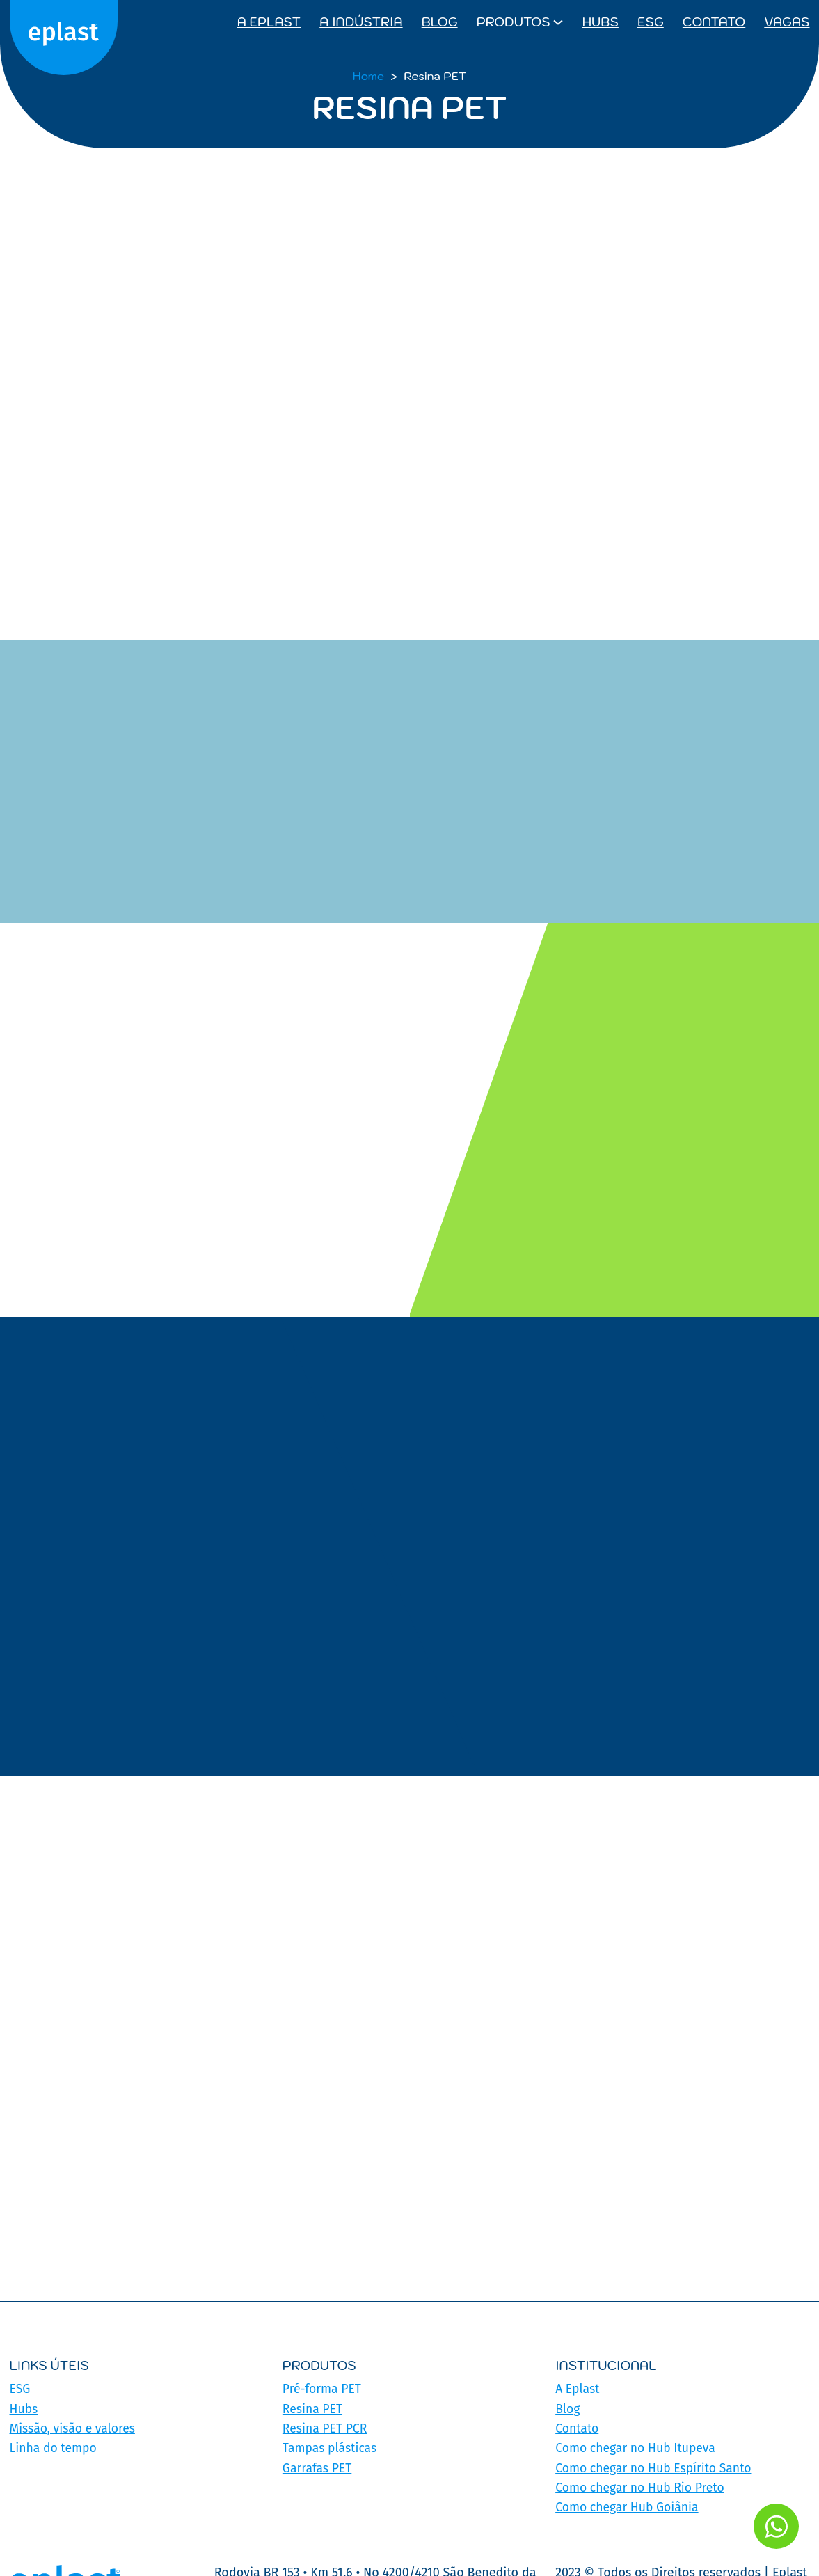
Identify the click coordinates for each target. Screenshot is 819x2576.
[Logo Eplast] (66, 22)
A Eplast (269, 22)
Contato (714, 22)
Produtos (513, 22)
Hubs (600, 22)
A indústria (360, 22)
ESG (650, 22)
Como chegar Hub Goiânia (628, 2505)
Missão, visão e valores (74, 2427)
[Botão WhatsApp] (772, 2522)
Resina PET (313, 2408)
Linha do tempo (54, 2447)
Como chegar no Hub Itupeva (637, 2447)
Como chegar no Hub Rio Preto (642, 2486)
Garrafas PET (318, 2466)
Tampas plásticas (331, 2447)
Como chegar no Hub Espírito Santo (655, 2466)
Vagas (786, 22)
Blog (440, 22)
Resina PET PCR (326, 2427)
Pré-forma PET (323, 2388)
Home (368, 76)
